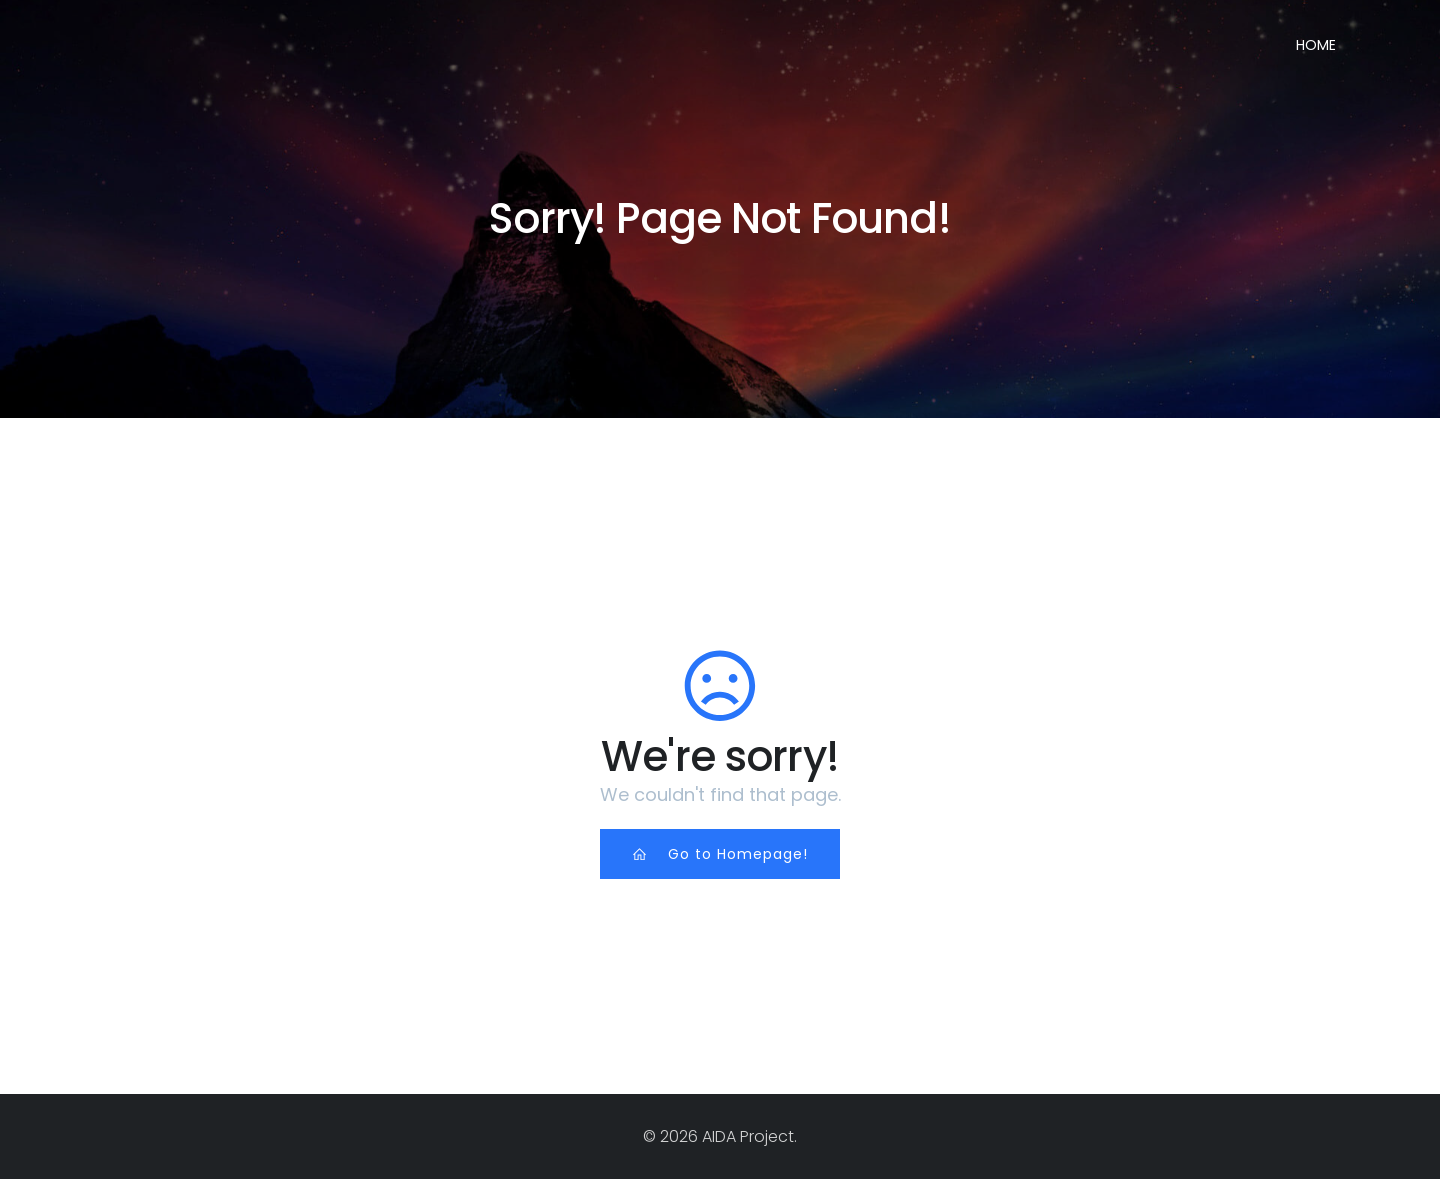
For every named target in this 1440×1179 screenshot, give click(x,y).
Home (1316, 45)
